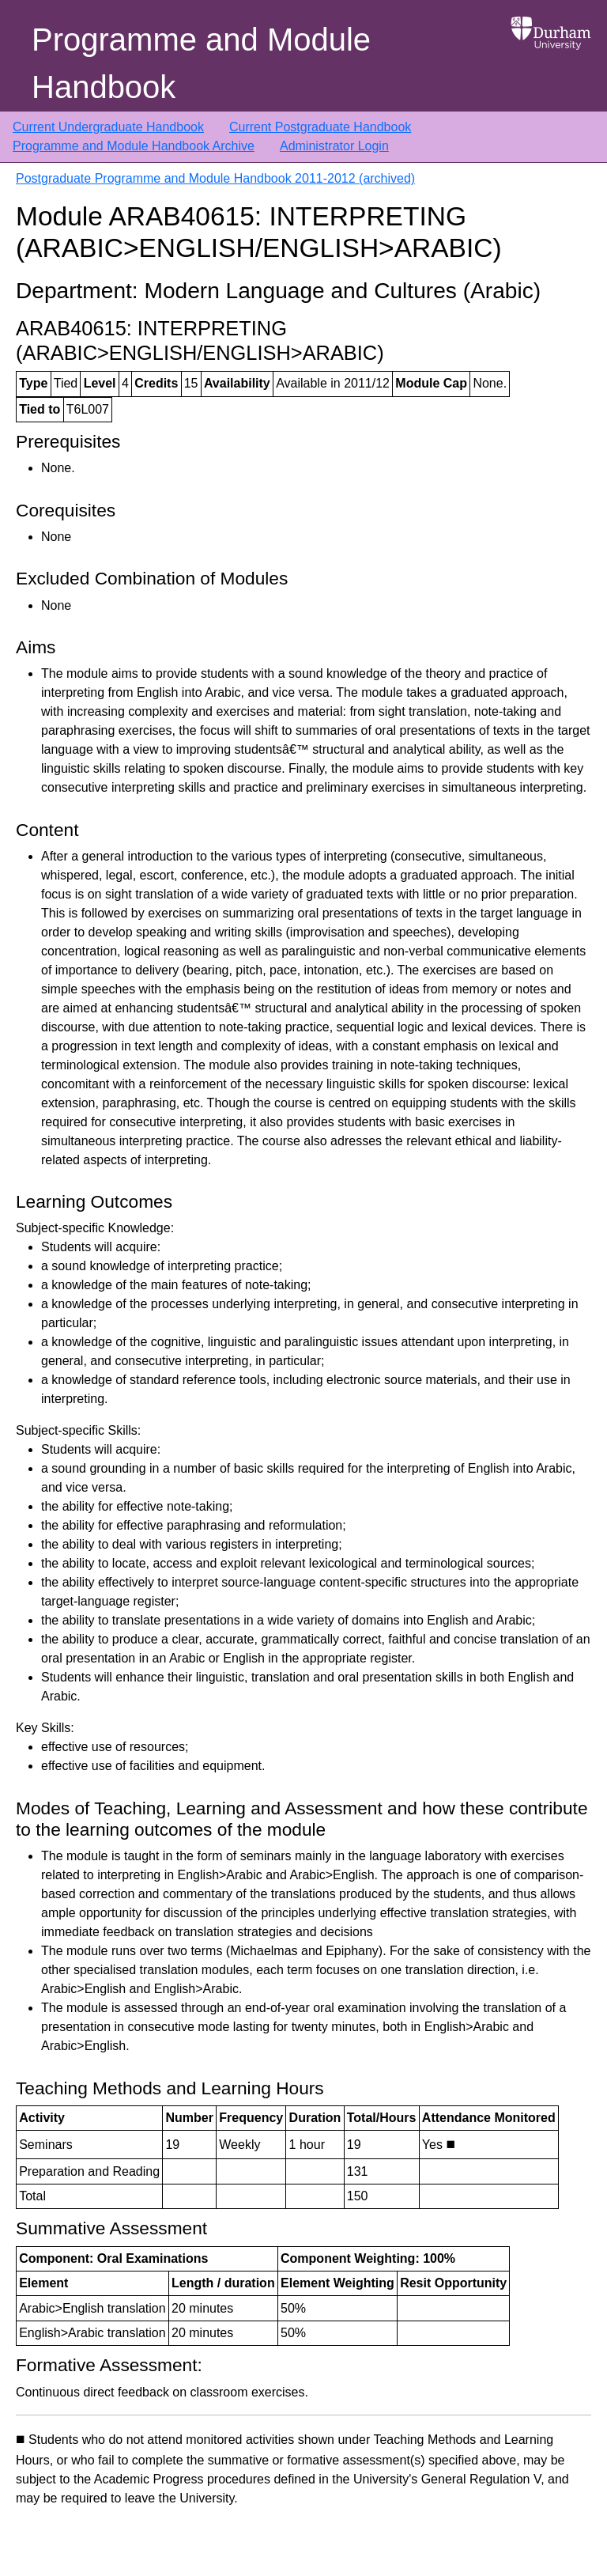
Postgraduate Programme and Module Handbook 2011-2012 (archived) (215, 178)
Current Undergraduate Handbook (108, 127)
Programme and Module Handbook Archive (133, 146)
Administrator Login (334, 146)
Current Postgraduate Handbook (320, 127)
